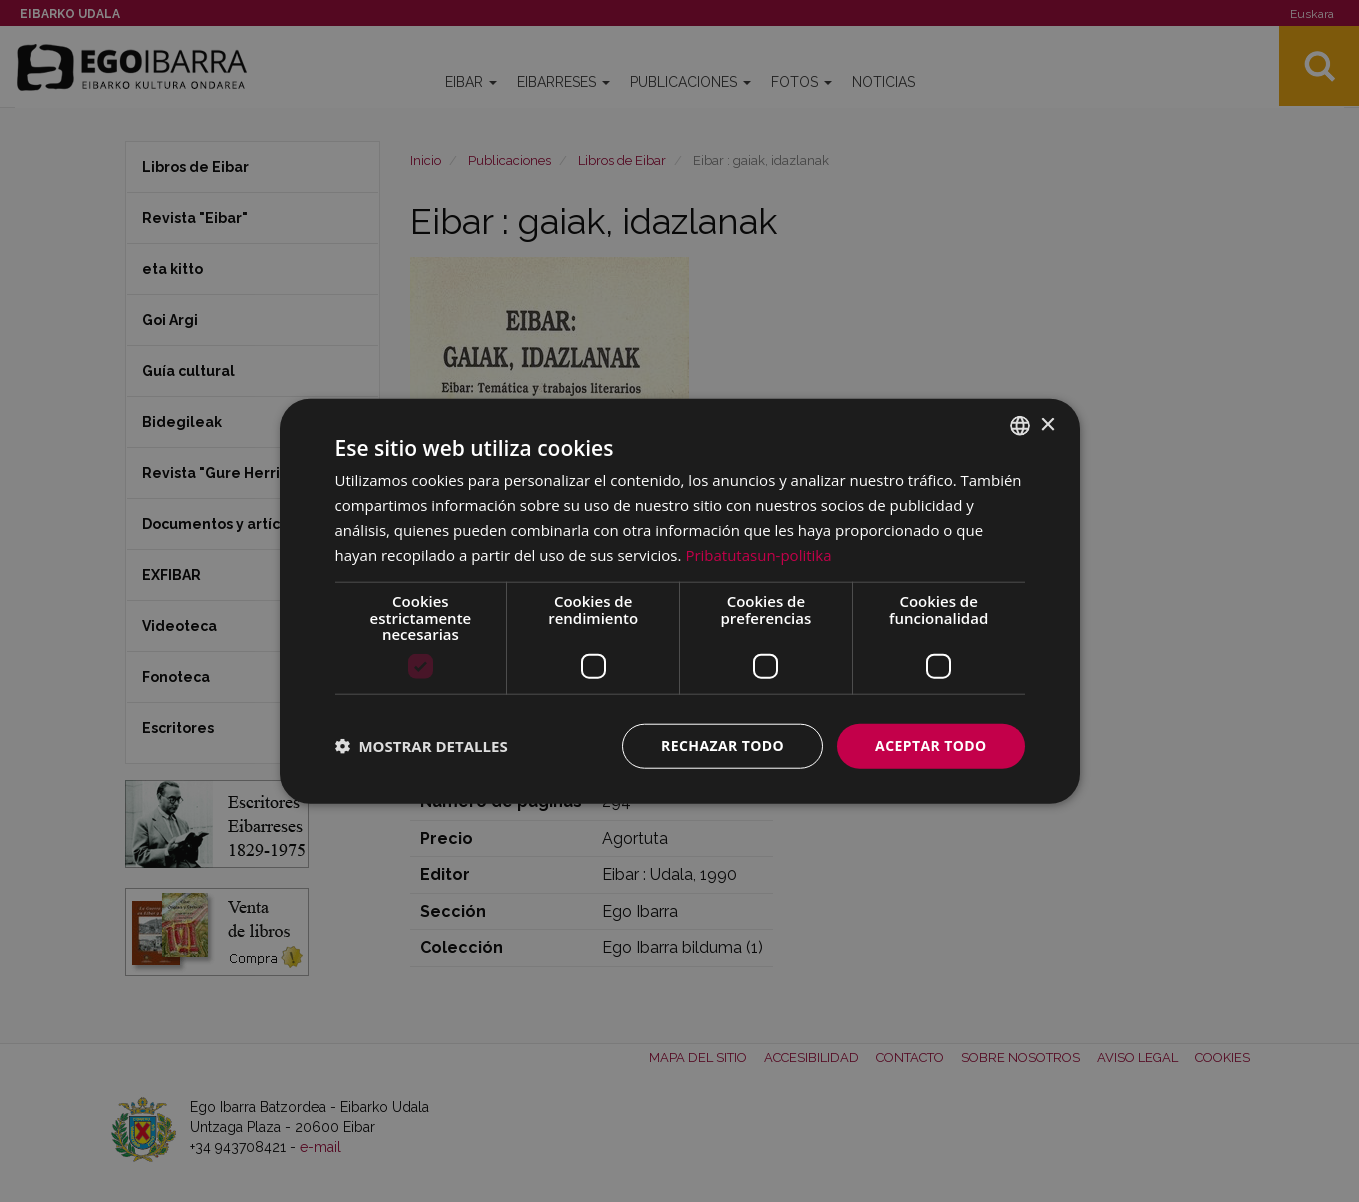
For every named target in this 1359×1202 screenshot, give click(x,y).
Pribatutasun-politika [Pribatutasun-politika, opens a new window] (758, 554)
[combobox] (1020, 426)
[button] (421, 746)
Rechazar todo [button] (722, 745)
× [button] (1047, 424)
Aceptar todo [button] (930, 745)
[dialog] (680, 601)
